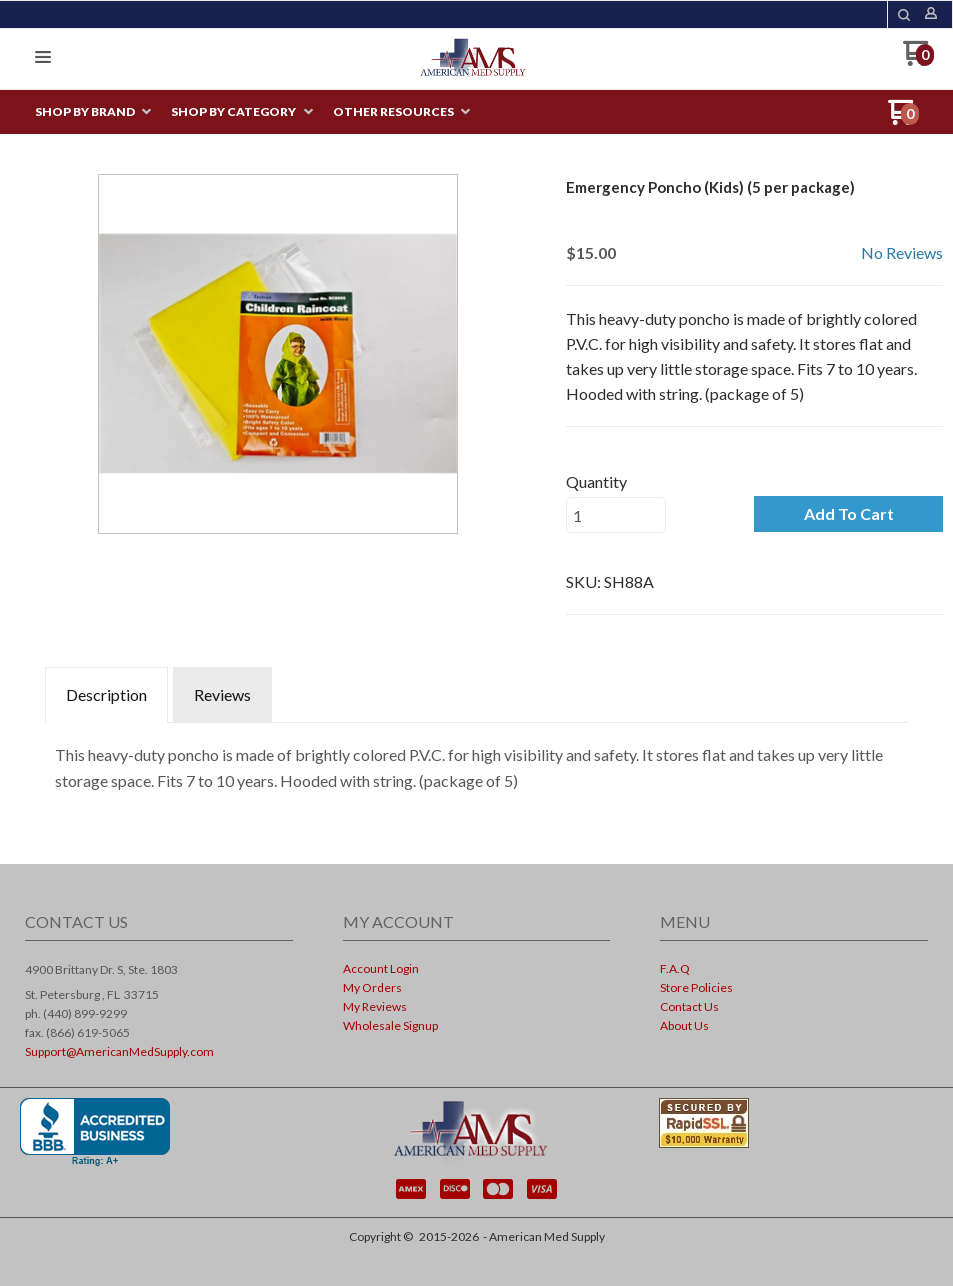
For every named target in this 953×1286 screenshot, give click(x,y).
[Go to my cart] (918, 60)
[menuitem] (93, 112)
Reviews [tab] (222, 694)
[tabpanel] (476, 762)
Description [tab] (106, 694)
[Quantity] (616, 515)
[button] (904, 15)
